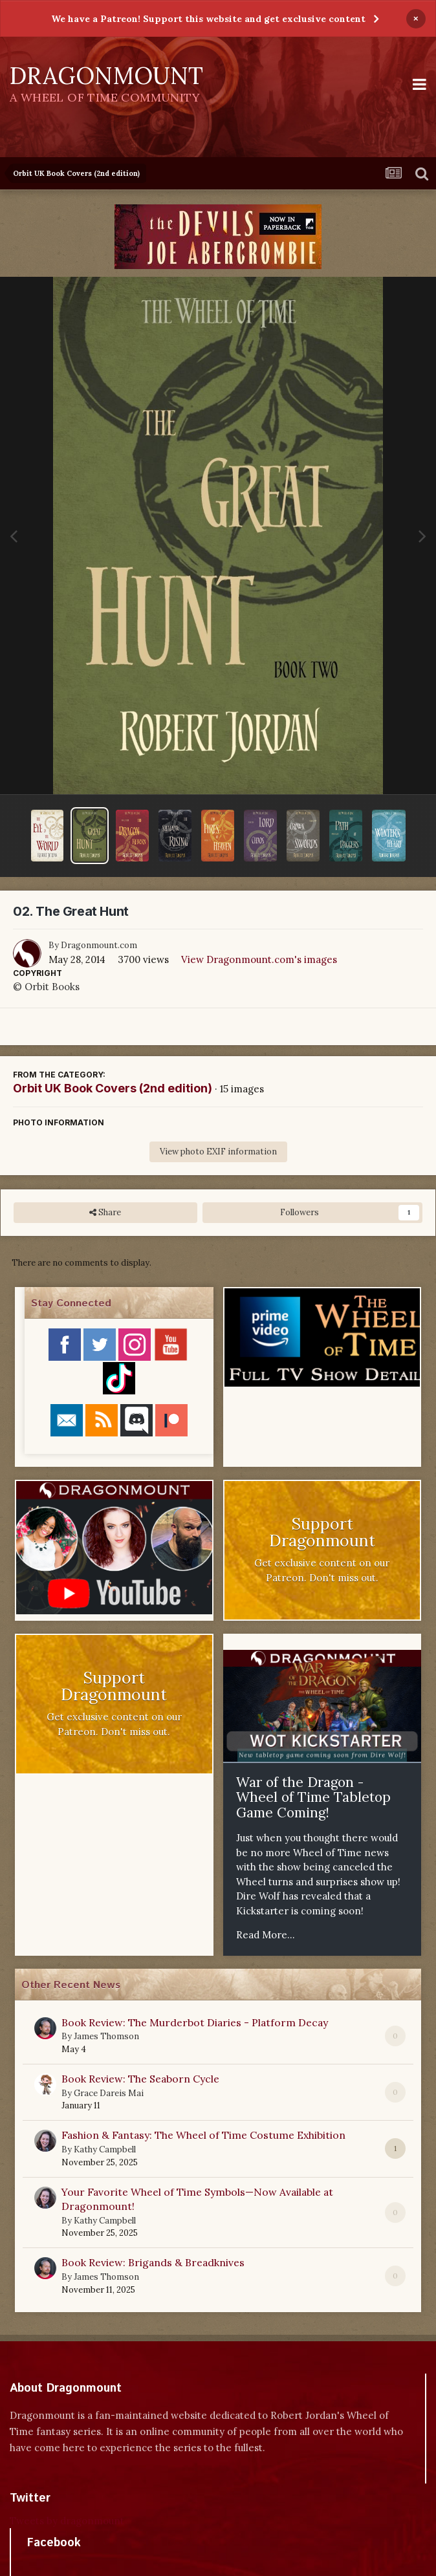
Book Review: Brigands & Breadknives (153, 2262)
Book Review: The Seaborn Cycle (140, 2078)
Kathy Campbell (105, 2149)
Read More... (265, 1935)
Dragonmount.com (99, 945)
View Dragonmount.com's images (259, 959)
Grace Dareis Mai (109, 2093)
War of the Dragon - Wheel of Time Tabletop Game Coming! (313, 1797)
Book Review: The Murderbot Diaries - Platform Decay (194, 2022)
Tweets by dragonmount (67, 2521)
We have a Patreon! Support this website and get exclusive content (208, 19)
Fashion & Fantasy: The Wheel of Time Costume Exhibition (203, 2134)
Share (105, 1212)
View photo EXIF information (218, 1151)
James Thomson (106, 2036)
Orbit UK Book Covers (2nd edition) (112, 1088)
